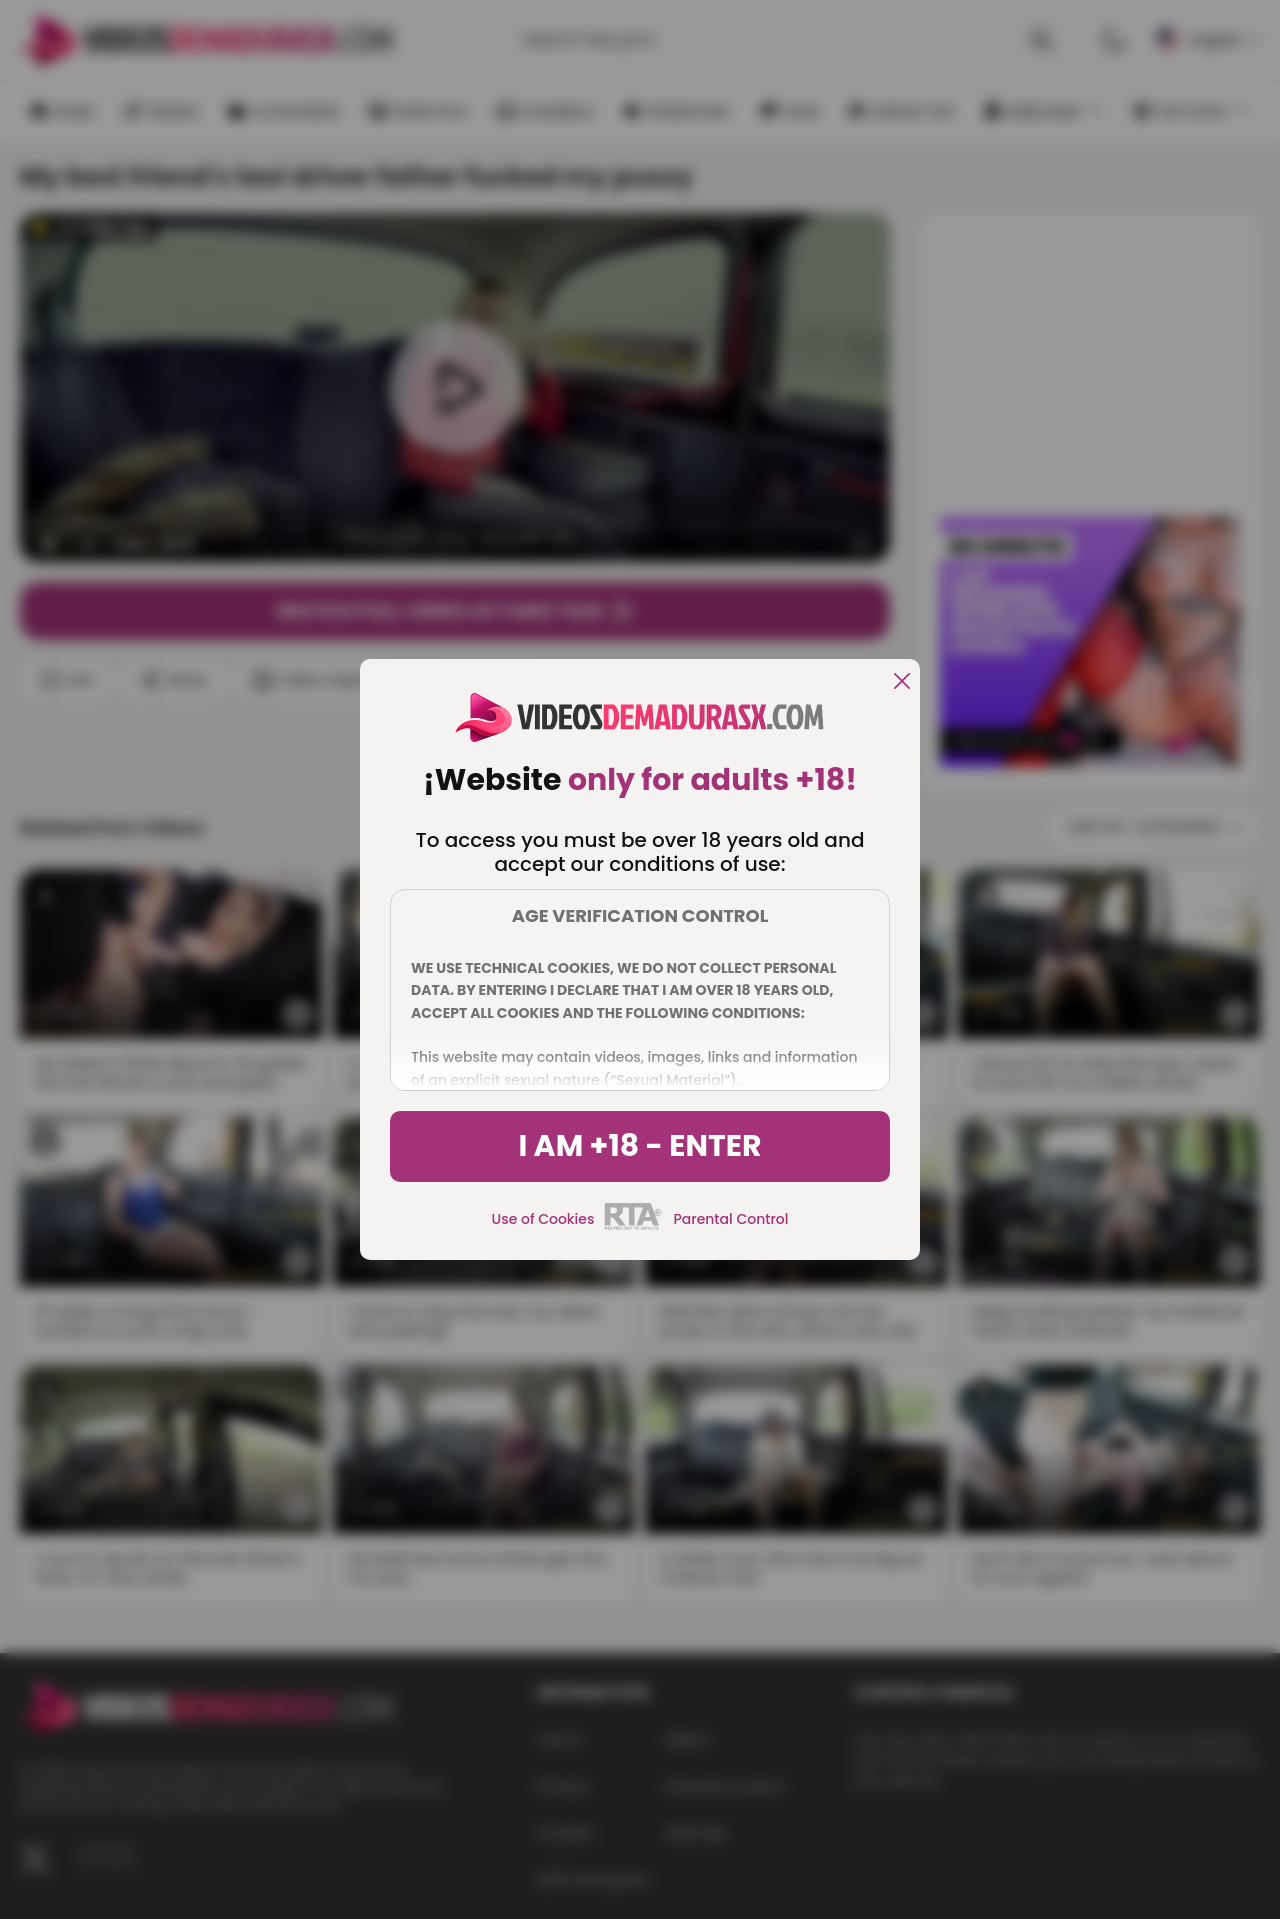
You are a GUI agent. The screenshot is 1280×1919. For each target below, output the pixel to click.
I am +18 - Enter (639, 1146)
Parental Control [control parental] (730, 1219)
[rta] (633, 1227)
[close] (902, 682)
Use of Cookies (543, 1219)
